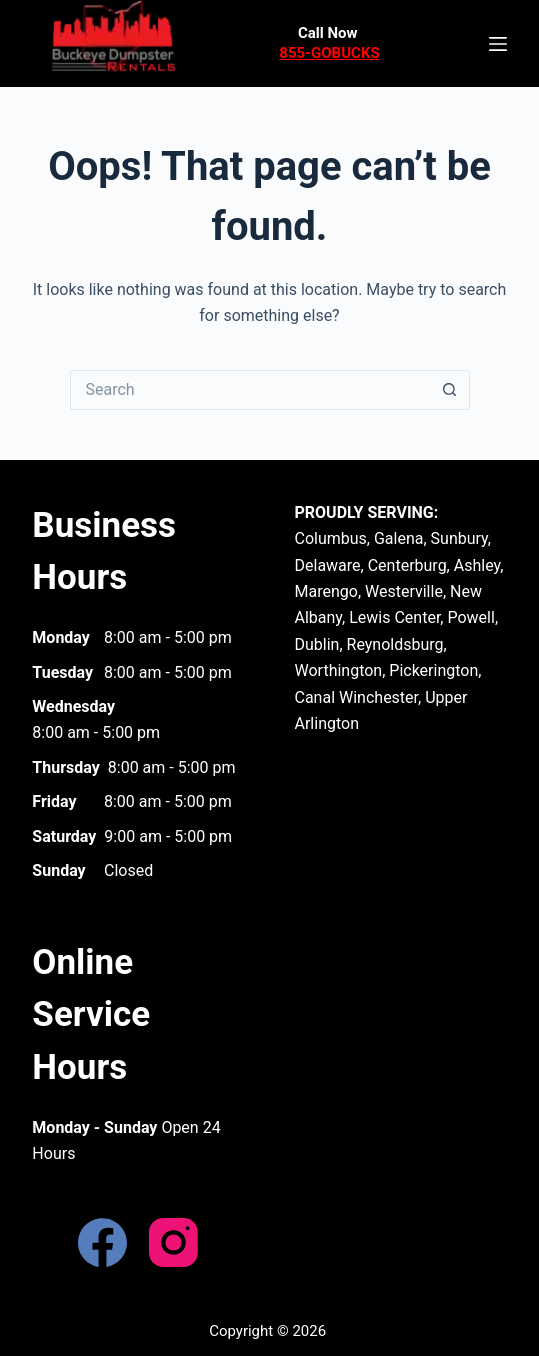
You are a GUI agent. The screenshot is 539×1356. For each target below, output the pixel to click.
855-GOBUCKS (329, 53)
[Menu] (498, 44)
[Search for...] (250, 390)
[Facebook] (102, 1242)
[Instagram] (173, 1242)
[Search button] (450, 390)
